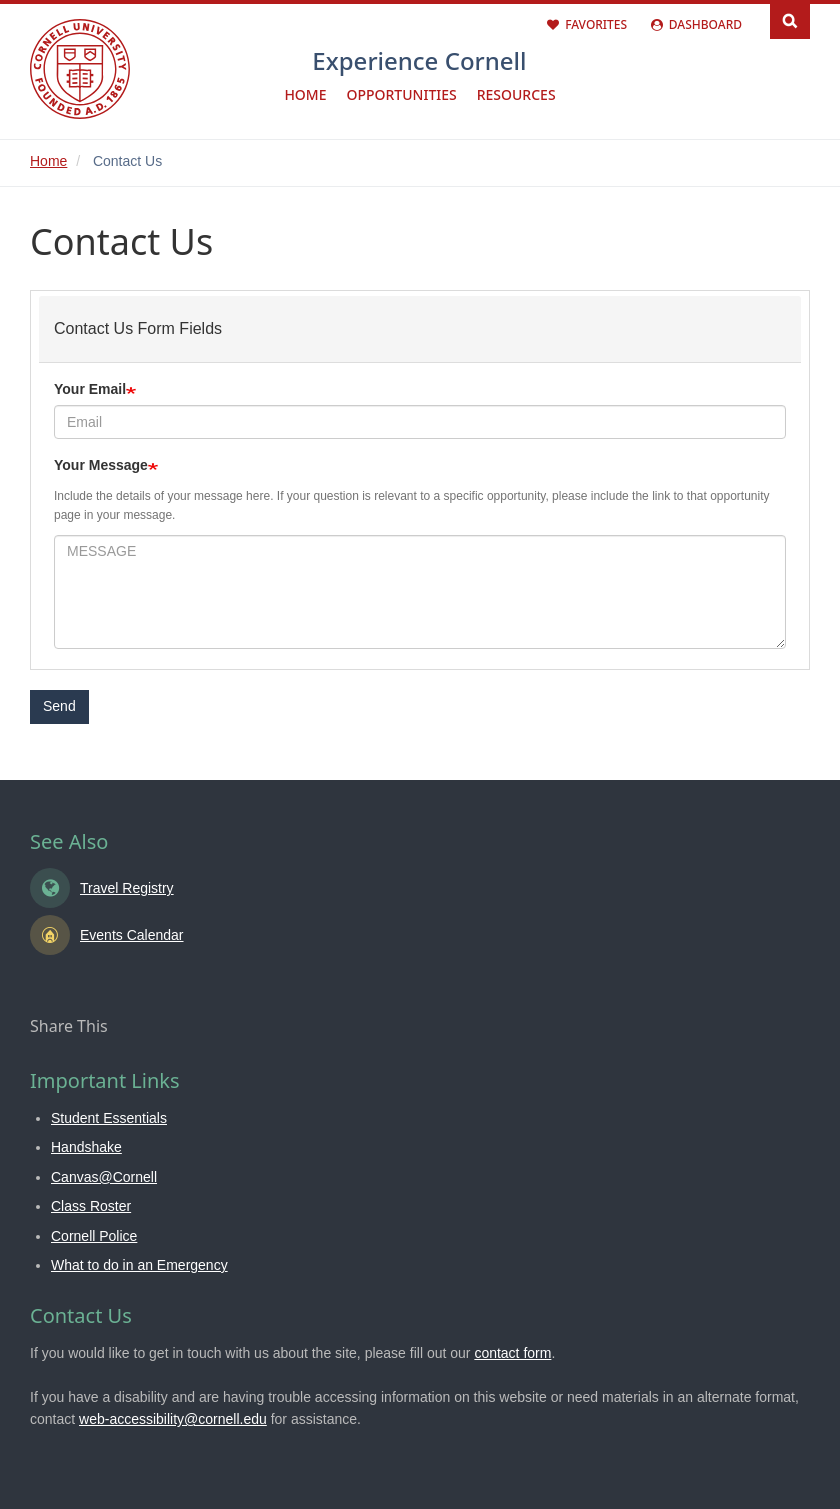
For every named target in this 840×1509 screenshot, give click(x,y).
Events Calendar (132, 935)
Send (59, 706)
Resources (516, 94)
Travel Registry (127, 888)
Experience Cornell (419, 60)
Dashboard (705, 24)
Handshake (86, 1147)
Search (790, 19)
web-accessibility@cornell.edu (173, 1419)
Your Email (90, 389)
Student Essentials (109, 1118)
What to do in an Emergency (139, 1265)
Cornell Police (94, 1236)
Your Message (101, 465)
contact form (512, 1353)
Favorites (596, 24)
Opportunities (401, 94)
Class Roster (91, 1206)
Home (305, 94)
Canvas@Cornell (104, 1177)
